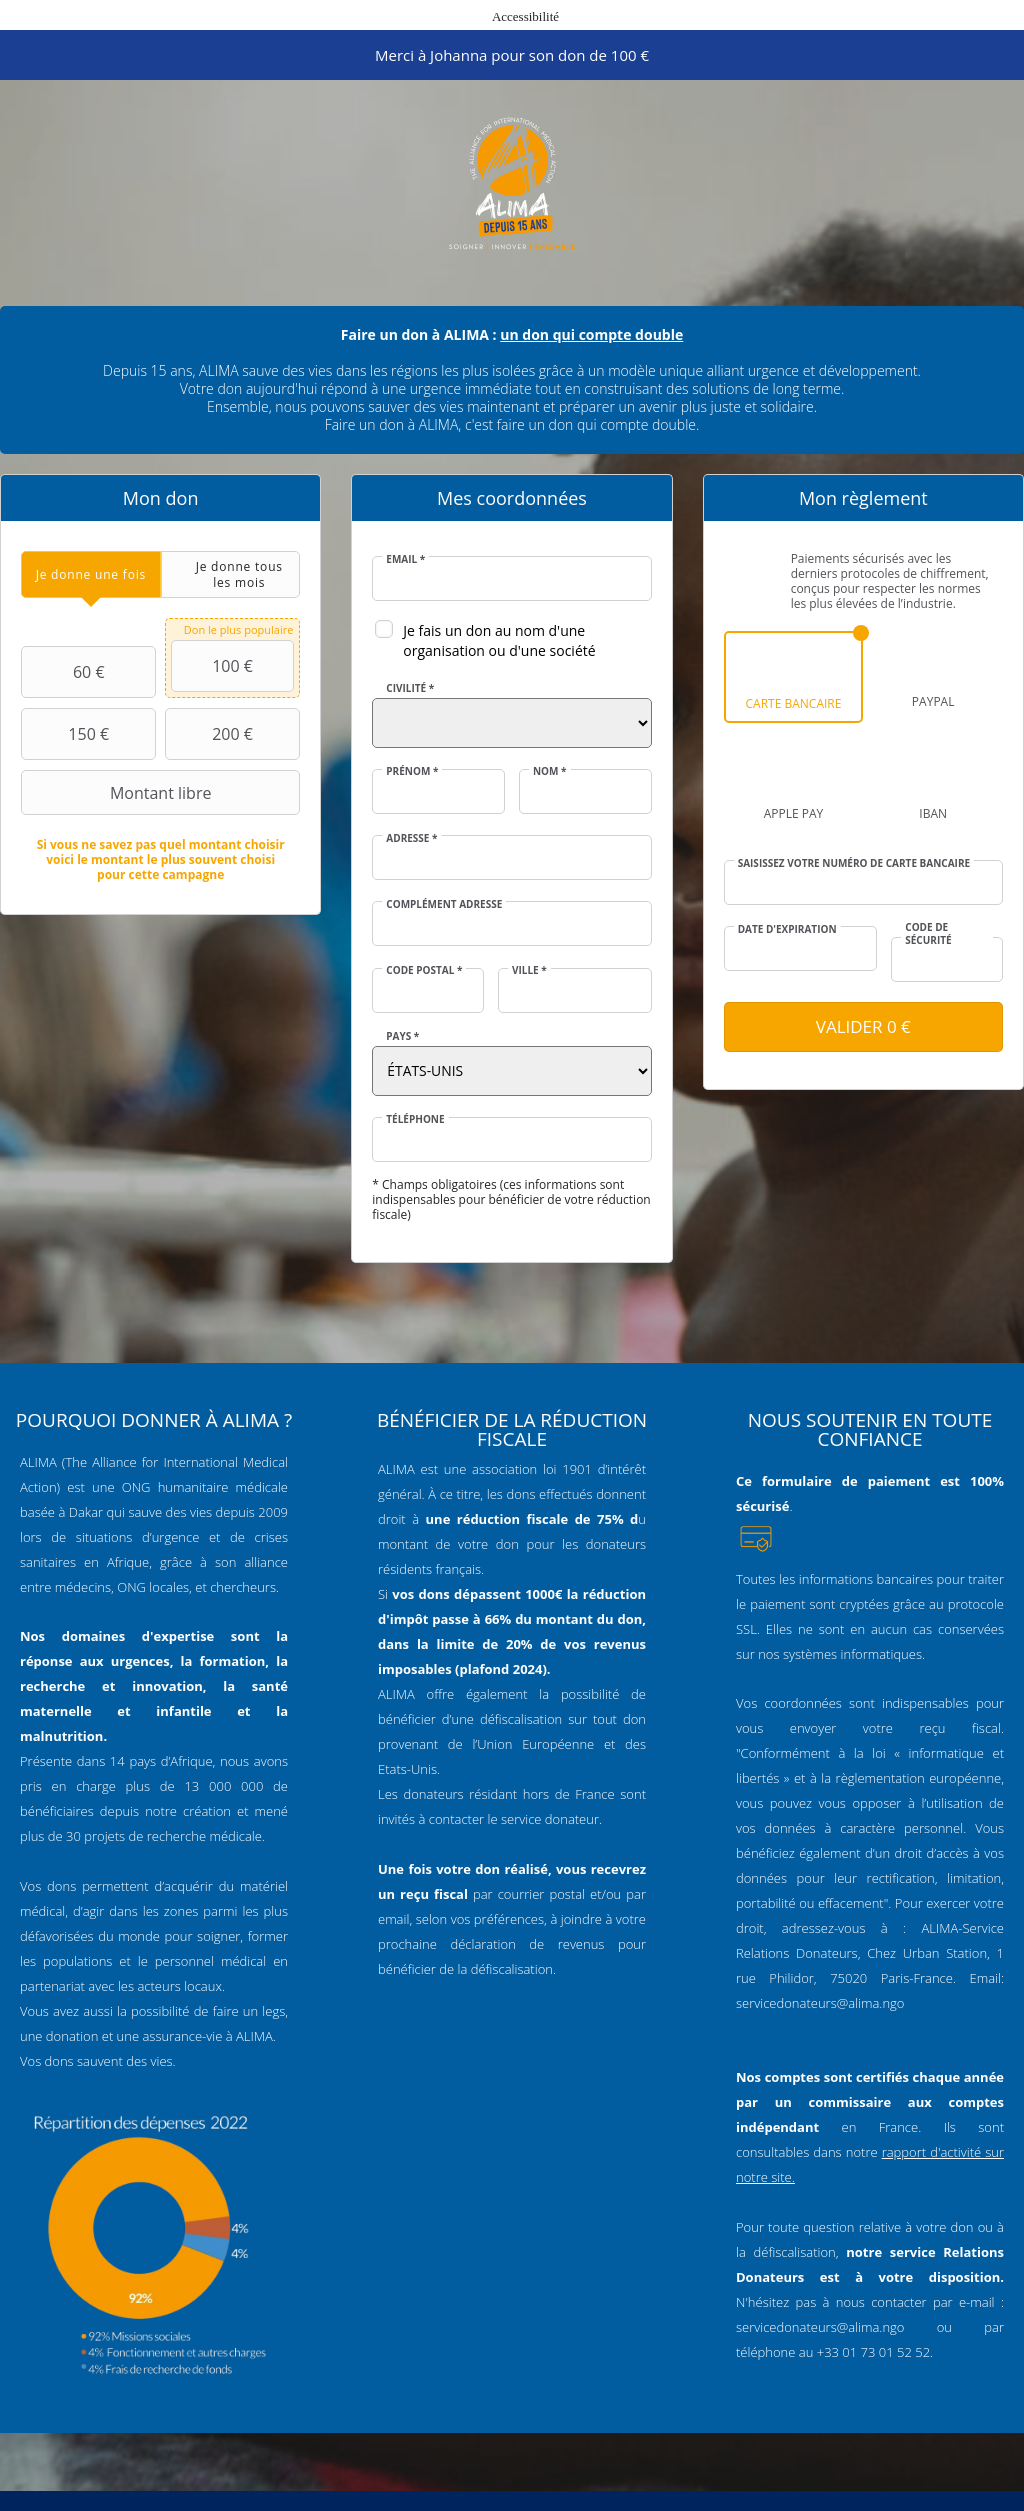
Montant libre (118, 793)
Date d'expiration (787, 929)
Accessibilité (525, 16)
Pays (402, 1036)
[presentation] (91, 574)
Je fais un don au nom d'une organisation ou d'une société (499, 640)
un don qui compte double (591, 334)
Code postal (424, 970)
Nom (550, 771)
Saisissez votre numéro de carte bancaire (854, 863)
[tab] (91, 574)
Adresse (411, 838)
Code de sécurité (928, 933)
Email (405, 559)
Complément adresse (444, 904)
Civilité (410, 688)
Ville (529, 970)
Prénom (412, 771)
